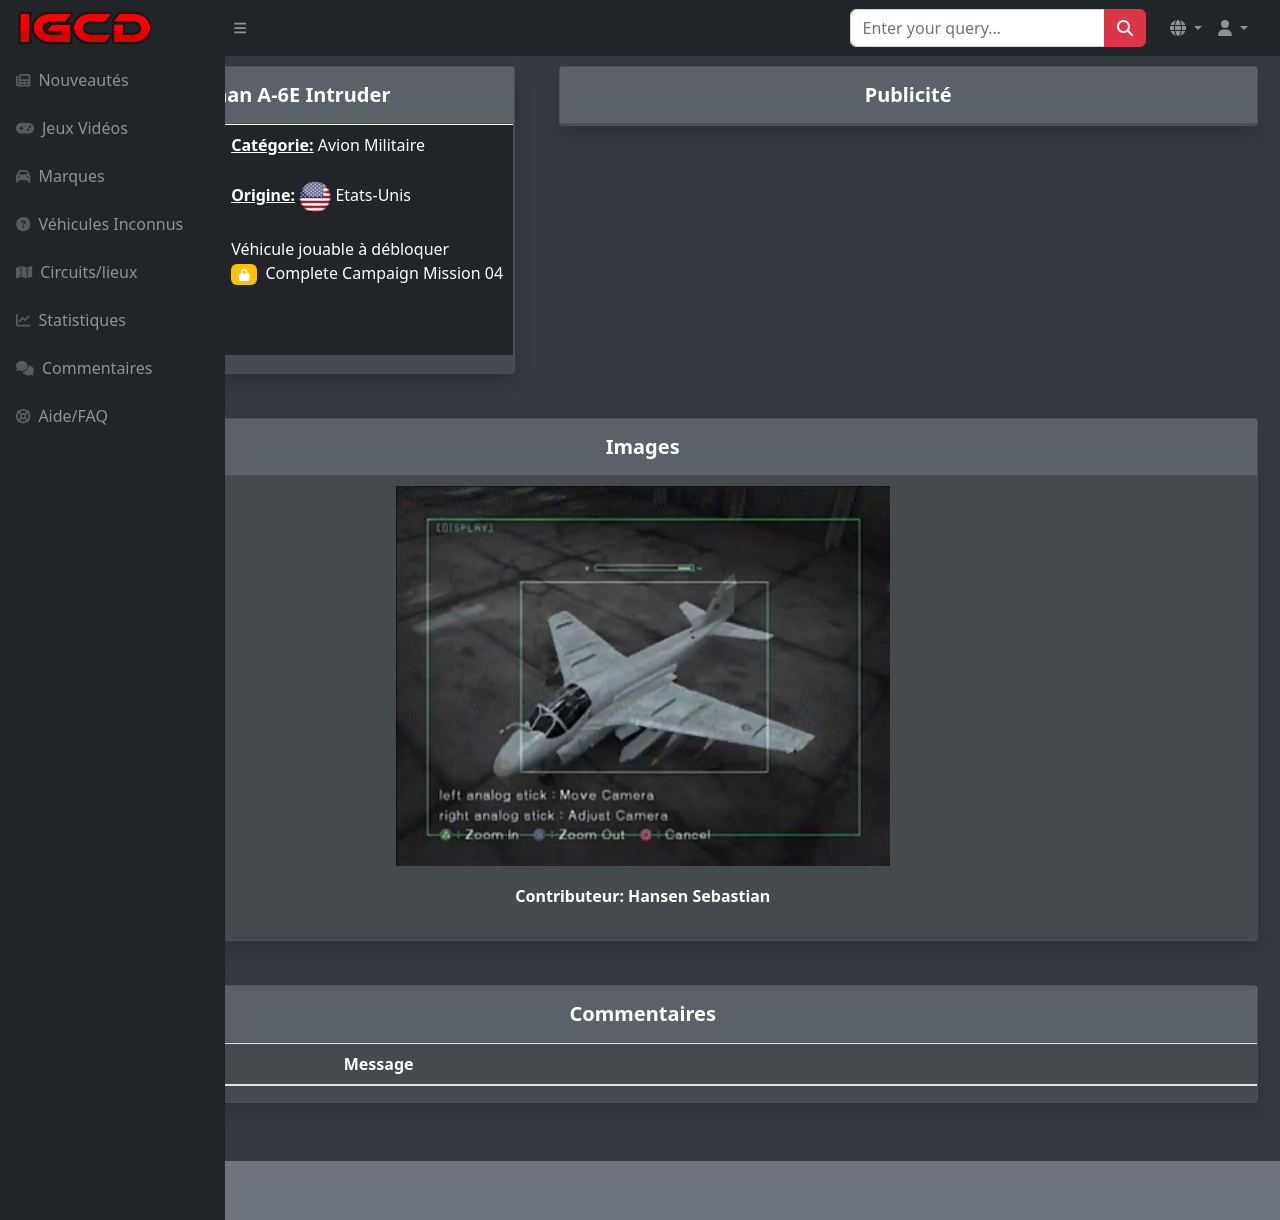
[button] (1186, 28)
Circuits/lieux (76, 272)
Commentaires (84, 368)
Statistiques (71, 320)
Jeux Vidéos (72, 128)
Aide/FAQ (62, 416)
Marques (60, 176)
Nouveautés (72, 80)
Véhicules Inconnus (99, 224)
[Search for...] (977, 28)
